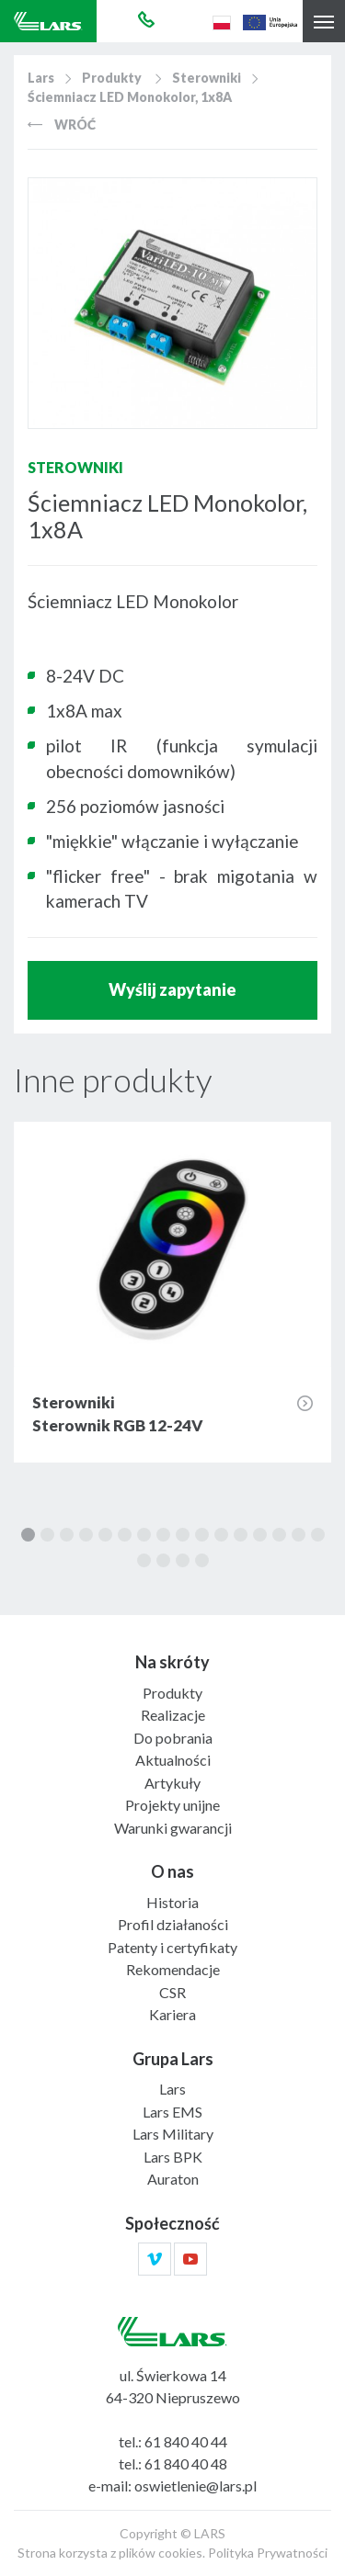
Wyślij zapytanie (172, 989)
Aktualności (173, 1759)
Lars (41, 77)
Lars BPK (173, 2156)
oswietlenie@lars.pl (195, 2485)
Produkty (112, 77)
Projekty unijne (172, 1804)
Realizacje (173, 1714)
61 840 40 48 (185, 2463)
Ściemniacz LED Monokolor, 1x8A (130, 97)
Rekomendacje (173, 1969)
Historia (172, 1902)
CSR (172, 1992)
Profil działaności (173, 1924)
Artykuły (172, 1782)
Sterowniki (206, 77)
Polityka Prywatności (268, 2552)
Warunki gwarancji (173, 1827)
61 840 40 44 (185, 2441)
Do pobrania (173, 1737)
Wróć (62, 124)
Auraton (173, 2178)
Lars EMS (172, 2111)
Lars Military (172, 2133)
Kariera (172, 2014)
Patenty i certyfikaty (172, 1947)
